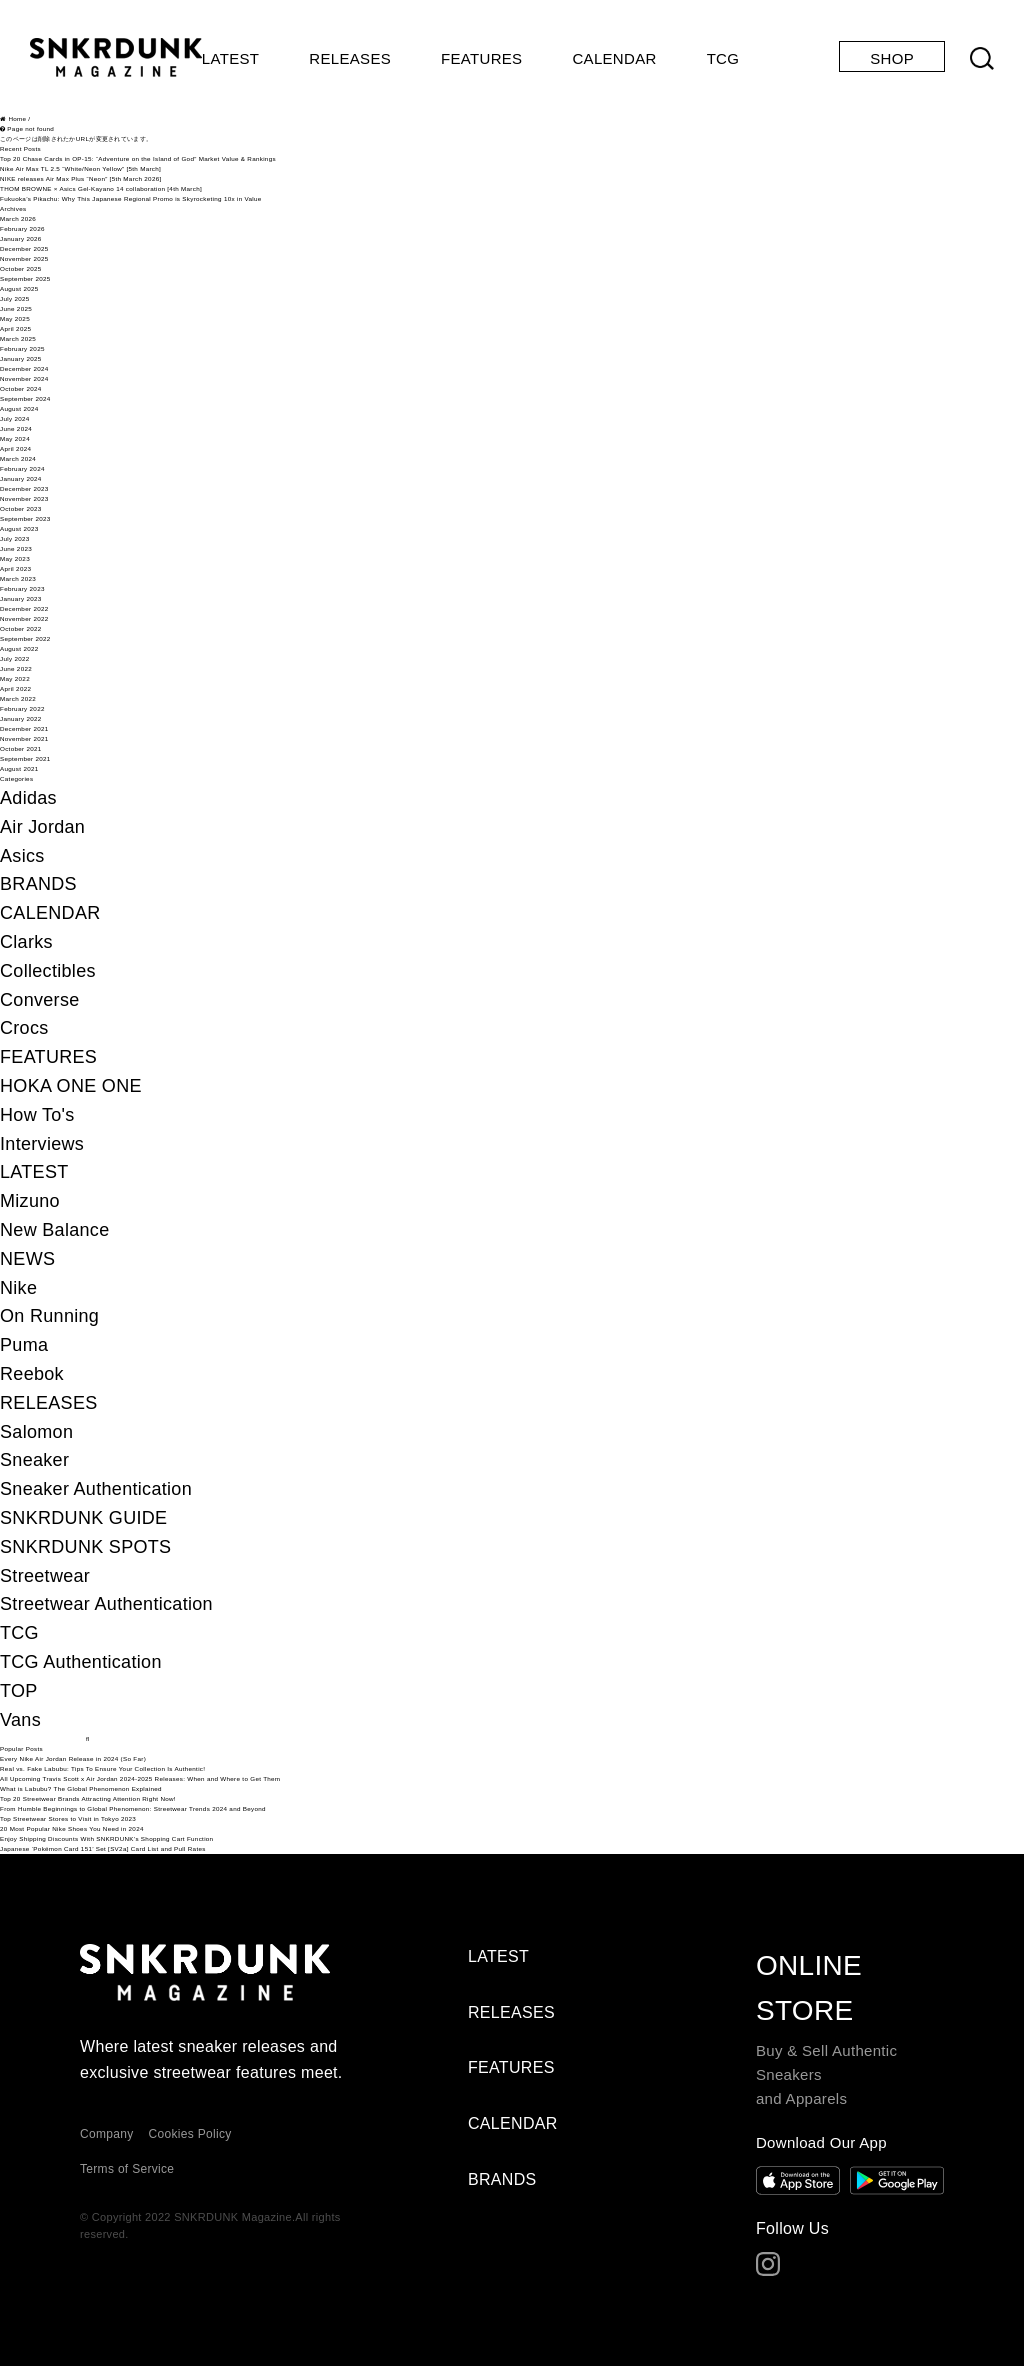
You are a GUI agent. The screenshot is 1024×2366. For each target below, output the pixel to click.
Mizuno (30, 1201)
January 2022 (21, 718)
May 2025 (15, 318)
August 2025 (19, 288)
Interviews (42, 1144)
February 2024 (22, 468)
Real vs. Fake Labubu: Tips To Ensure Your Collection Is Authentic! (102, 1768)
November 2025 (24, 258)
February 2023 (22, 588)
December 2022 (24, 608)
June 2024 (16, 428)
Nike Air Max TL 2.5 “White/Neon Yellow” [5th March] (80, 168)
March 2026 (18, 218)
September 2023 (25, 518)
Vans (20, 1720)
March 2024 (18, 458)
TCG (723, 58)
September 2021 (25, 758)
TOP (19, 1691)
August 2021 (19, 768)
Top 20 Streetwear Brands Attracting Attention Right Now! (88, 1798)
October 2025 (21, 268)
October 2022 (21, 628)
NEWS (27, 1259)
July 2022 (15, 658)
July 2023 (15, 538)
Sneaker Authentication (96, 1489)
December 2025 (24, 248)
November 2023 (24, 498)
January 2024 (21, 478)
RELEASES (350, 58)
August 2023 (19, 528)
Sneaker (34, 1460)
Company (107, 2134)
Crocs (24, 1028)
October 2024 (21, 388)
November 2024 (24, 378)
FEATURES (481, 58)
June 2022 (16, 668)
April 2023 (15, 568)
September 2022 (25, 638)
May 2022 (15, 678)
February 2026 (22, 228)
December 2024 (24, 368)
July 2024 (15, 418)
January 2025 (21, 358)
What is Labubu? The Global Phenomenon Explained (81, 1788)
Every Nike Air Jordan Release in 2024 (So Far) (73, 1758)
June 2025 (16, 308)
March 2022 (18, 698)
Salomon (36, 1432)
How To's (37, 1115)
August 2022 (19, 648)
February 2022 (22, 708)
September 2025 (25, 278)
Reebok (32, 1374)
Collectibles (48, 971)
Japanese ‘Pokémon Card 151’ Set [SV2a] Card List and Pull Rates (103, 1848)
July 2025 (15, 298)
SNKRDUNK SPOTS (85, 1547)
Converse (40, 1000)
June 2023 (16, 548)
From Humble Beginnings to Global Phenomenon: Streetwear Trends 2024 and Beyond (133, 1808)
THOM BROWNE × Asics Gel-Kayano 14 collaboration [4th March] (101, 188)
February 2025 (22, 348)
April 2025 (15, 328)
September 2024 (25, 398)
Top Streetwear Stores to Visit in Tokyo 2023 (68, 1818)
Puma (24, 1345)
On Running (49, 1316)
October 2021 (21, 748)
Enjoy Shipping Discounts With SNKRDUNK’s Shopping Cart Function (106, 1838)
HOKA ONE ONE (71, 1086)
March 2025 (18, 338)
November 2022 (24, 618)
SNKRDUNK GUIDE (83, 1518)
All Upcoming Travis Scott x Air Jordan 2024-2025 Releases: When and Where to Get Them (140, 1778)
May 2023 (15, 558)
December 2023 (24, 488)
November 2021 (24, 738)
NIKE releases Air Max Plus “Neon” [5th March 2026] (81, 178)
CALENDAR (614, 58)
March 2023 (18, 578)
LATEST (230, 58)
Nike (18, 1288)
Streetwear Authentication (106, 1604)
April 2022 (15, 688)
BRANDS (38, 884)
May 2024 (15, 438)
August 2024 (19, 408)
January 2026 (21, 238)
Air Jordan (42, 827)
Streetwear (45, 1576)
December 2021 (24, 728)
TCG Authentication (81, 1662)
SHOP (892, 58)
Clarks (26, 942)
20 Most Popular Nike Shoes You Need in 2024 (72, 1828)
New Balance (55, 1230)
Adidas (28, 798)
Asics (22, 856)
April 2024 (15, 448)
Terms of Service (127, 2169)
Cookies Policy (190, 2134)
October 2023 (21, 508)
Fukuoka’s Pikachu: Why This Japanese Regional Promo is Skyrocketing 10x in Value (131, 198)
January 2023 (21, 598)
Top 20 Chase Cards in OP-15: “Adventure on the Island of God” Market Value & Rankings (138, 158)
